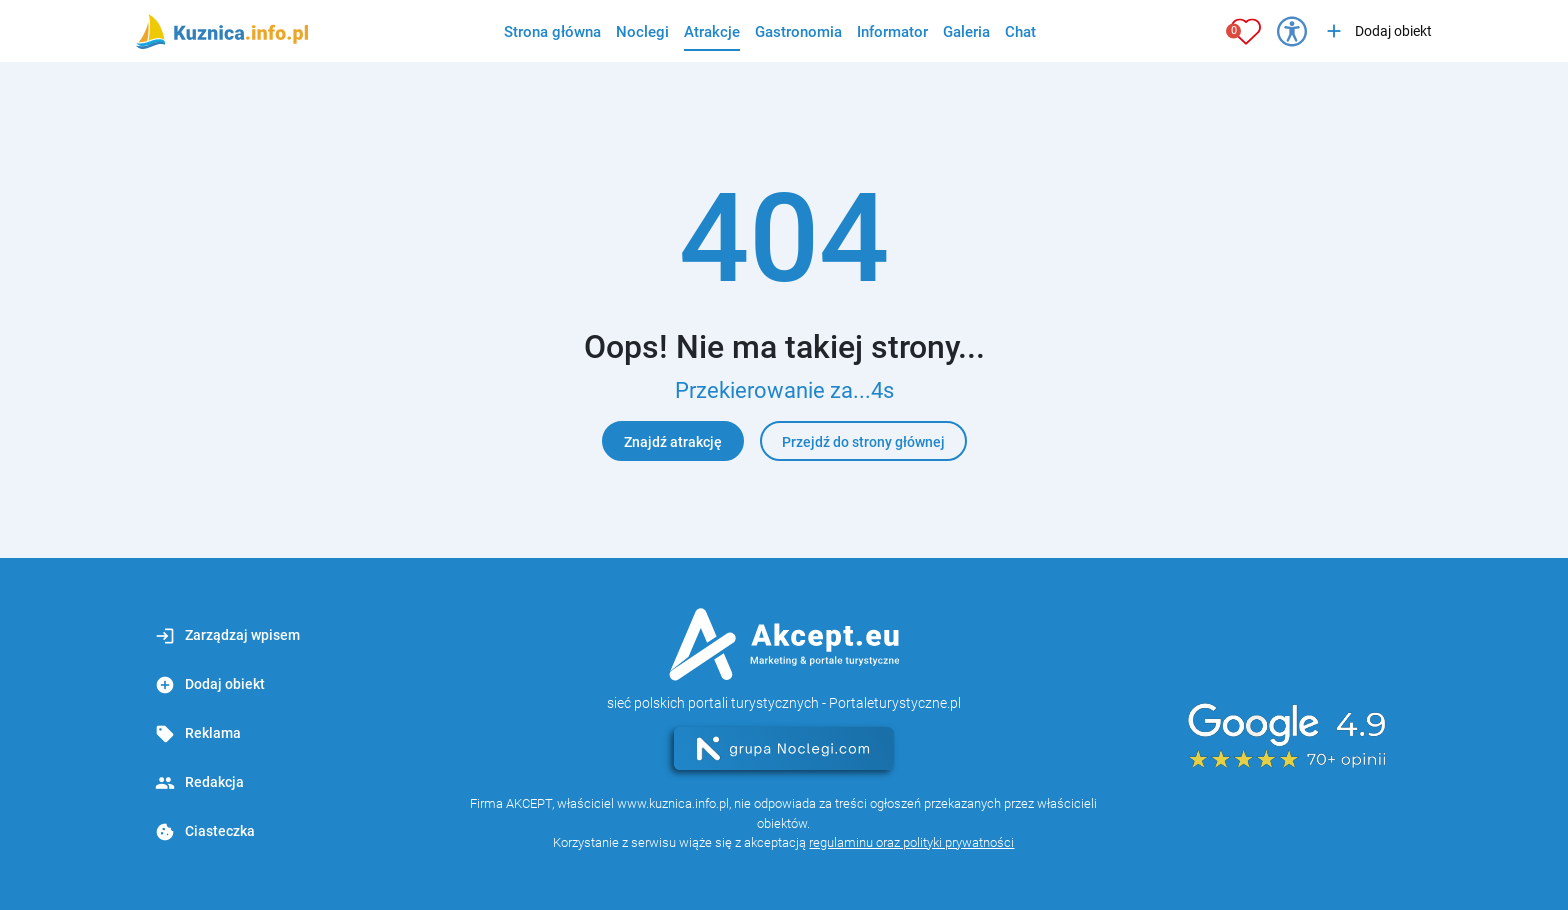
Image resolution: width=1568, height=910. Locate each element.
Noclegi (642, 32)
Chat (1020, 32)
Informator (892, 32)
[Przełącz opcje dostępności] (1292, 31)
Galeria (966, 32)
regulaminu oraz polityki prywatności (911, 842)
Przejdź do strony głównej (863, 442)
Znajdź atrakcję (673, 442)
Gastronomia (798, 32)
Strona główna (552, 32)
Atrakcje (712, 32)
